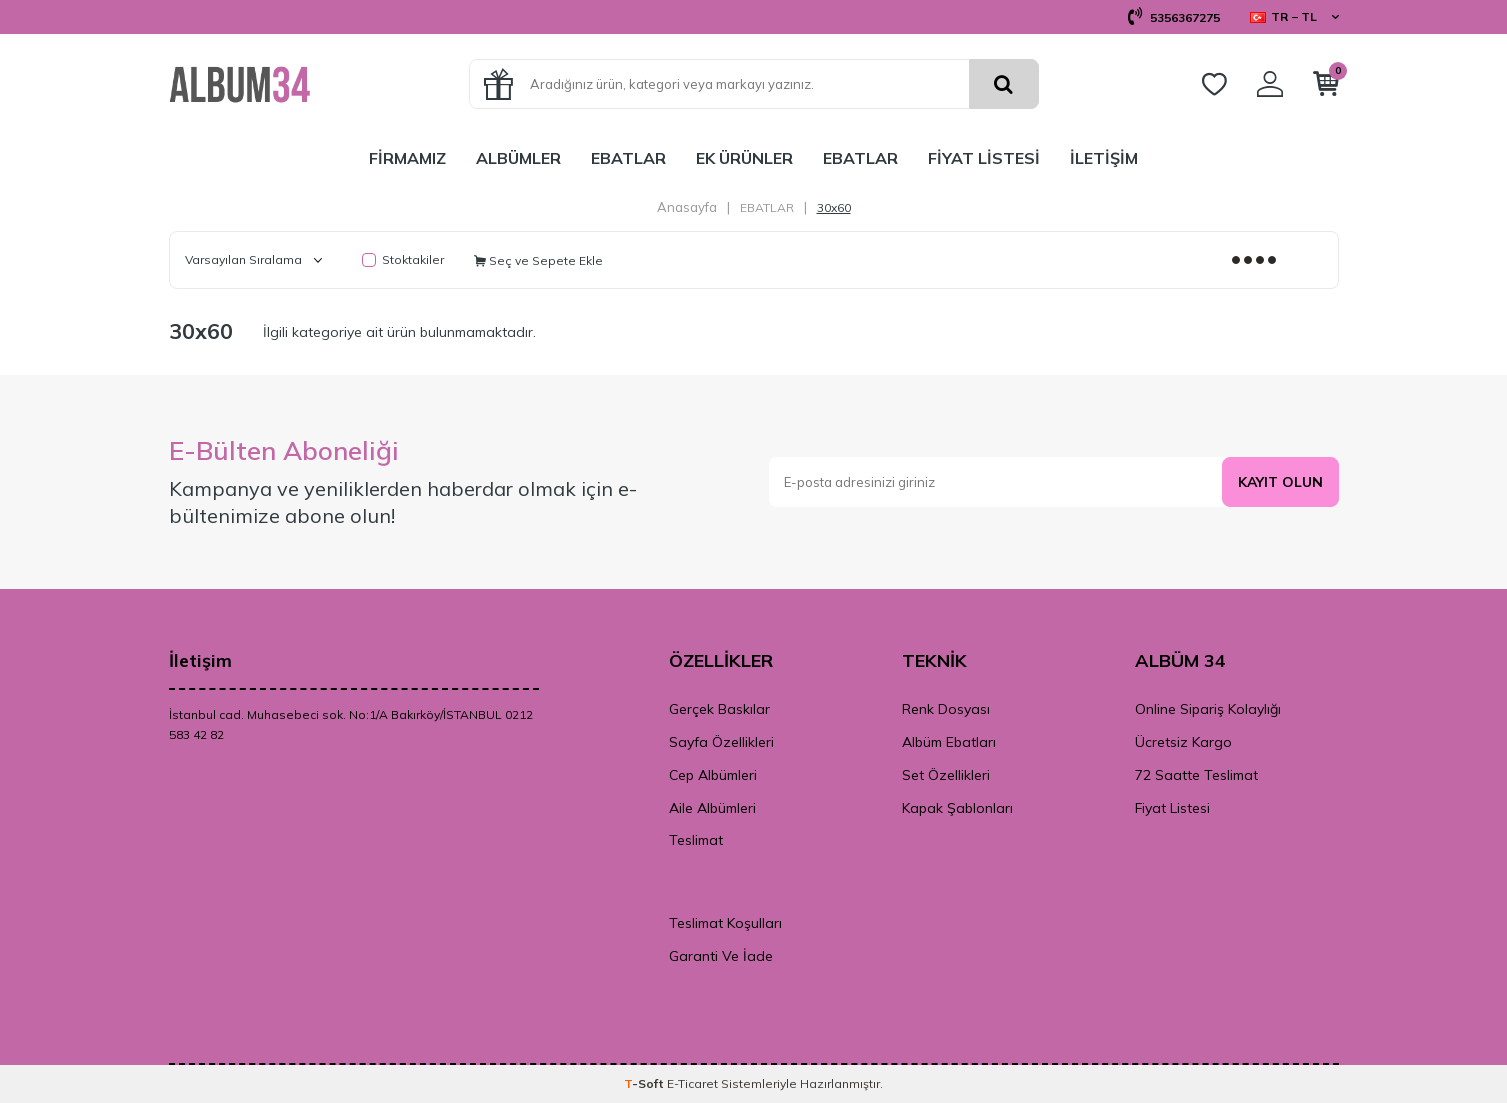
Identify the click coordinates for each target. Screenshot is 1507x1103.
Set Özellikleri (946, 775)
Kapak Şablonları (957, 808)
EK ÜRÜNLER (744, 158)
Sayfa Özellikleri (721, 742)
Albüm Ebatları (949, 742)
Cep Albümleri (713, 775)
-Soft (645, 1083)
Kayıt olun (1280, 482)
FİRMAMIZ (407, 158)
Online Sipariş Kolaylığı (1208, 709)
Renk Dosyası (946, 709)
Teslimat (696, 840)
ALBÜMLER (518, 158)
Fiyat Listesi (1172, 808)
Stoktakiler (403, 259)
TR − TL (1294, 16)
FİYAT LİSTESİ (984, 158)
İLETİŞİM (1104, 158)
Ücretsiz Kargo (1183, 742)
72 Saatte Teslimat (1196, 775)
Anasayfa (687, 207)
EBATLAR (628, 158)
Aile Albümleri (712, 808)
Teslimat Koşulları (725, 923)
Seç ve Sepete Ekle (538, 260)
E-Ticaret (692, 1083)
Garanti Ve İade (721, 956)
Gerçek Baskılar (719, 709)
